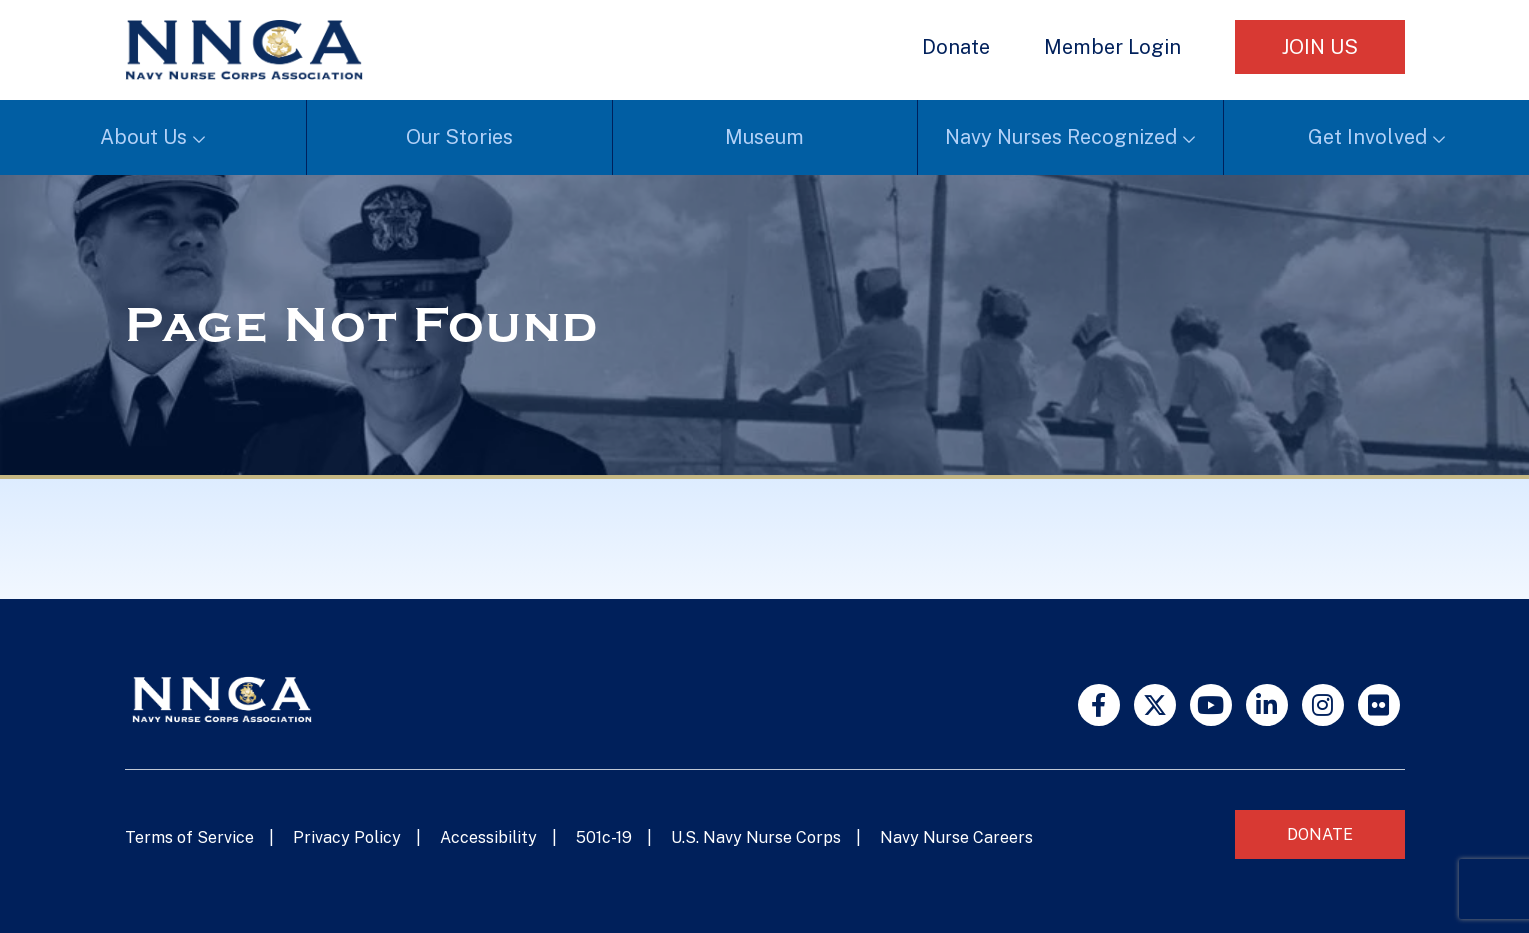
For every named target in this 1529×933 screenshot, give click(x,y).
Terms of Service (189, 837)
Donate (956, 47)
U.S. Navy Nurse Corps (756, 837)
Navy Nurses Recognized (1061, 137)
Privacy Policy (347, 837)
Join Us (1320, 47)
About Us (143, 137)
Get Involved (1367, 137)
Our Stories (459, 137)
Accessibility (488, 837)
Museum (764, 137)
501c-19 (604, 837)
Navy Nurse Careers (956, 837)
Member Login (1112, 47)
